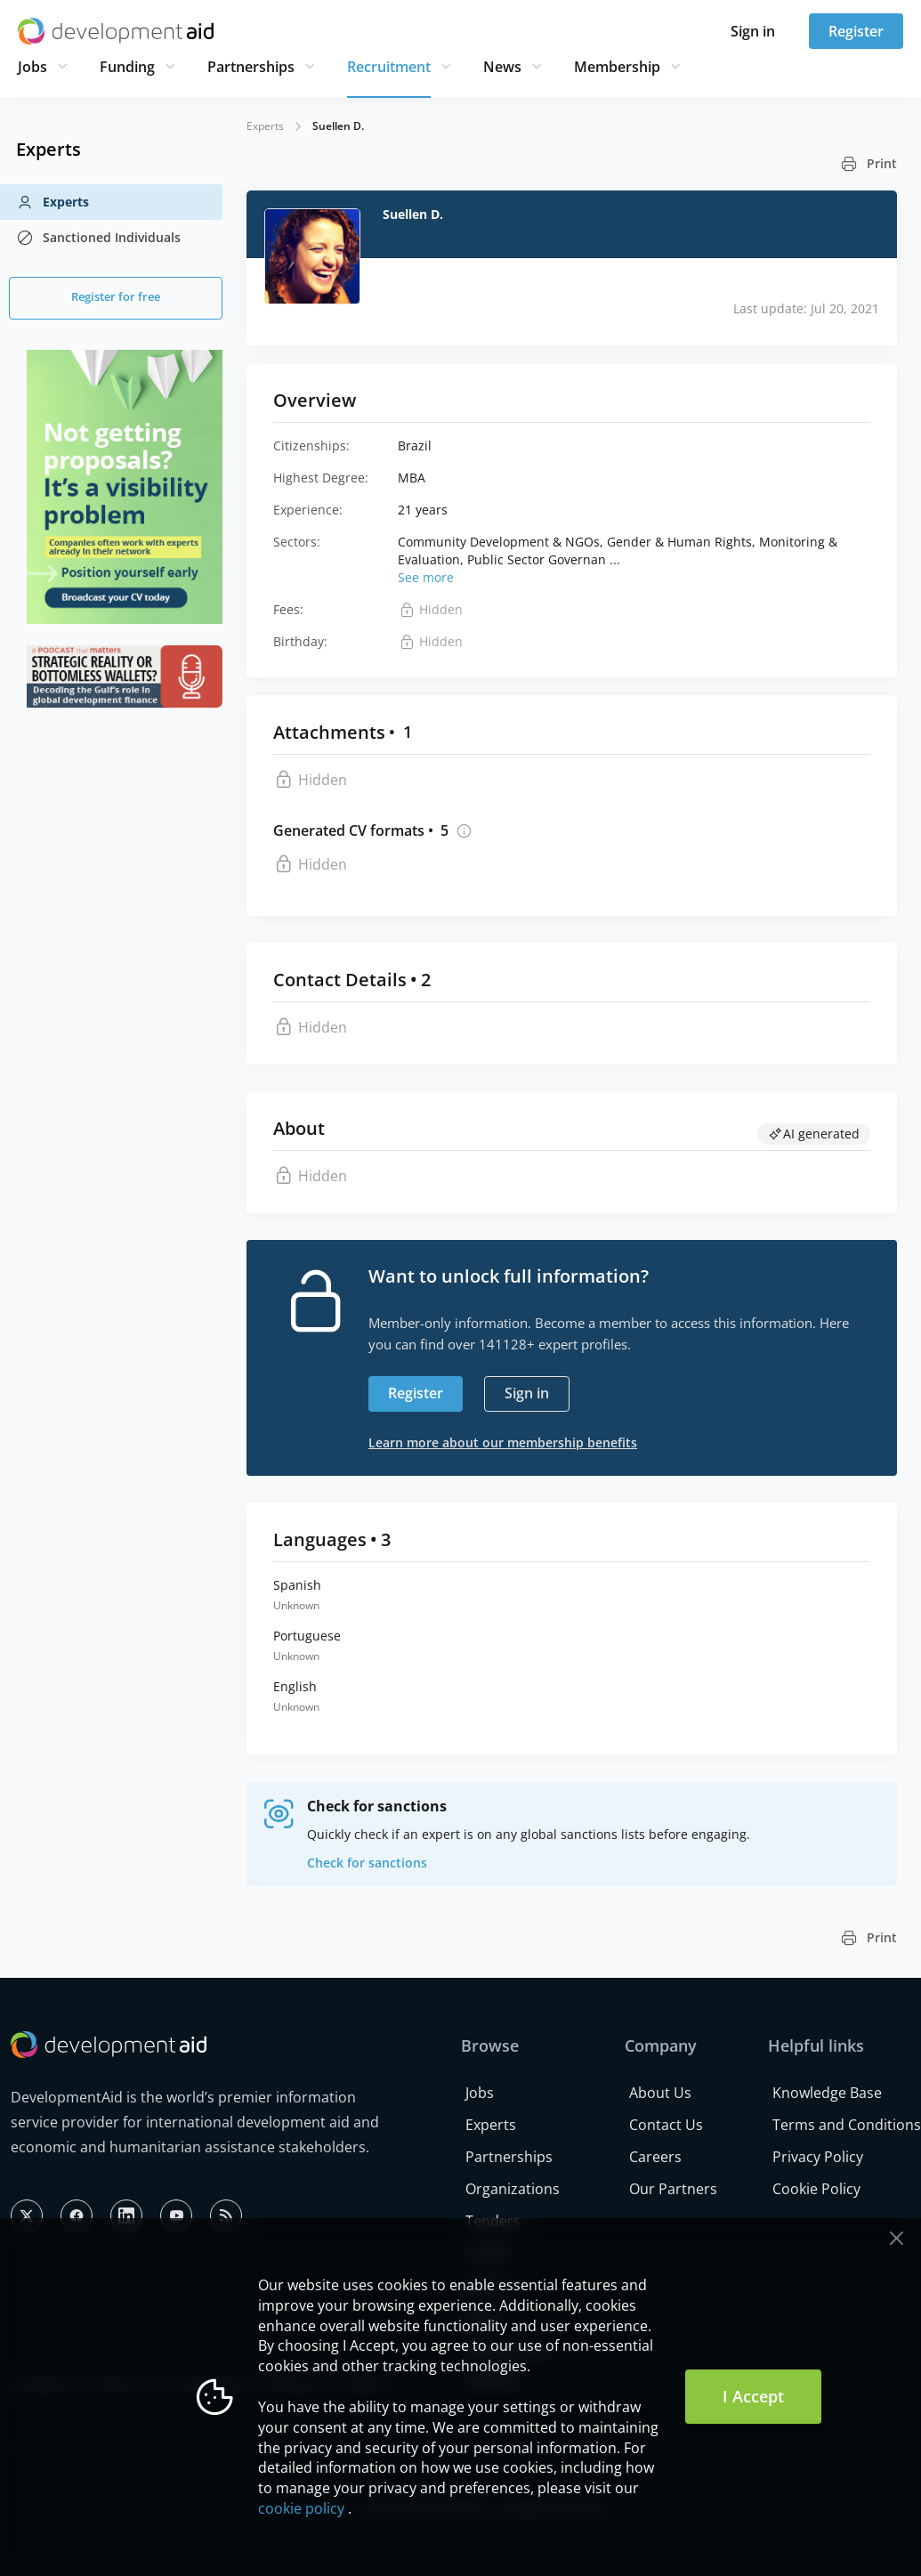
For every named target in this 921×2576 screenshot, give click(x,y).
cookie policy (301, 2508)
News (502, 67)
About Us (660, 2092)
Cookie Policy (816, 2189)
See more (426, 577)
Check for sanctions (367, 1862)
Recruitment (389, 67)
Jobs (32, 67)
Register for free (115, 296)
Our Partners (673, 2189)
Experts (52, 202)
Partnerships (251, 67)
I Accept (753, 2396)
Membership (617, 67)
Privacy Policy (817, 2157)
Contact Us (666, 2125)
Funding (127, 67)
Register (856, 31)
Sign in (753, 31)
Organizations (512, 2189)
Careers (655, 2157)
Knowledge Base (827, 2092)
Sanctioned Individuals (98, 238)
